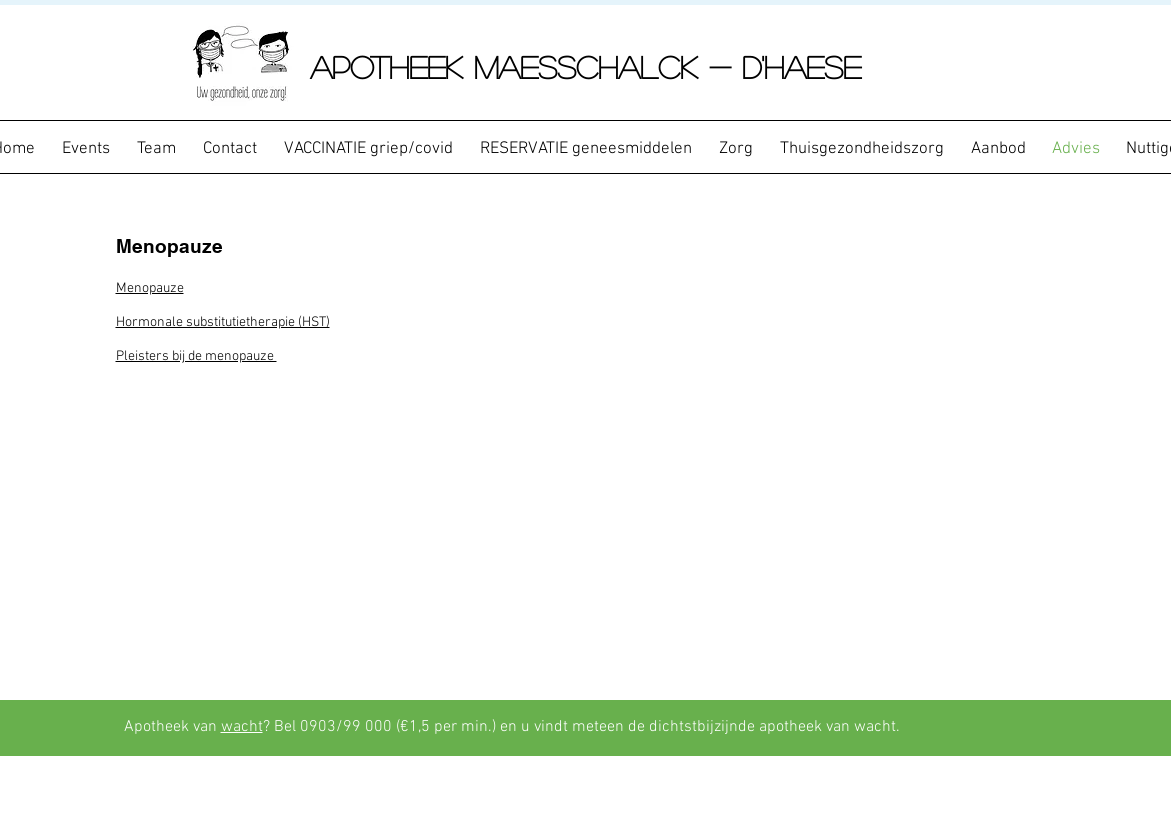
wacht (242, 727)
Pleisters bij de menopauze (196, 356)
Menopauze (150, 288)
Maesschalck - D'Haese (667, 66)
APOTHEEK (392, 66)
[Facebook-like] (1011, 728)
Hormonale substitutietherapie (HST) (223, 322)
